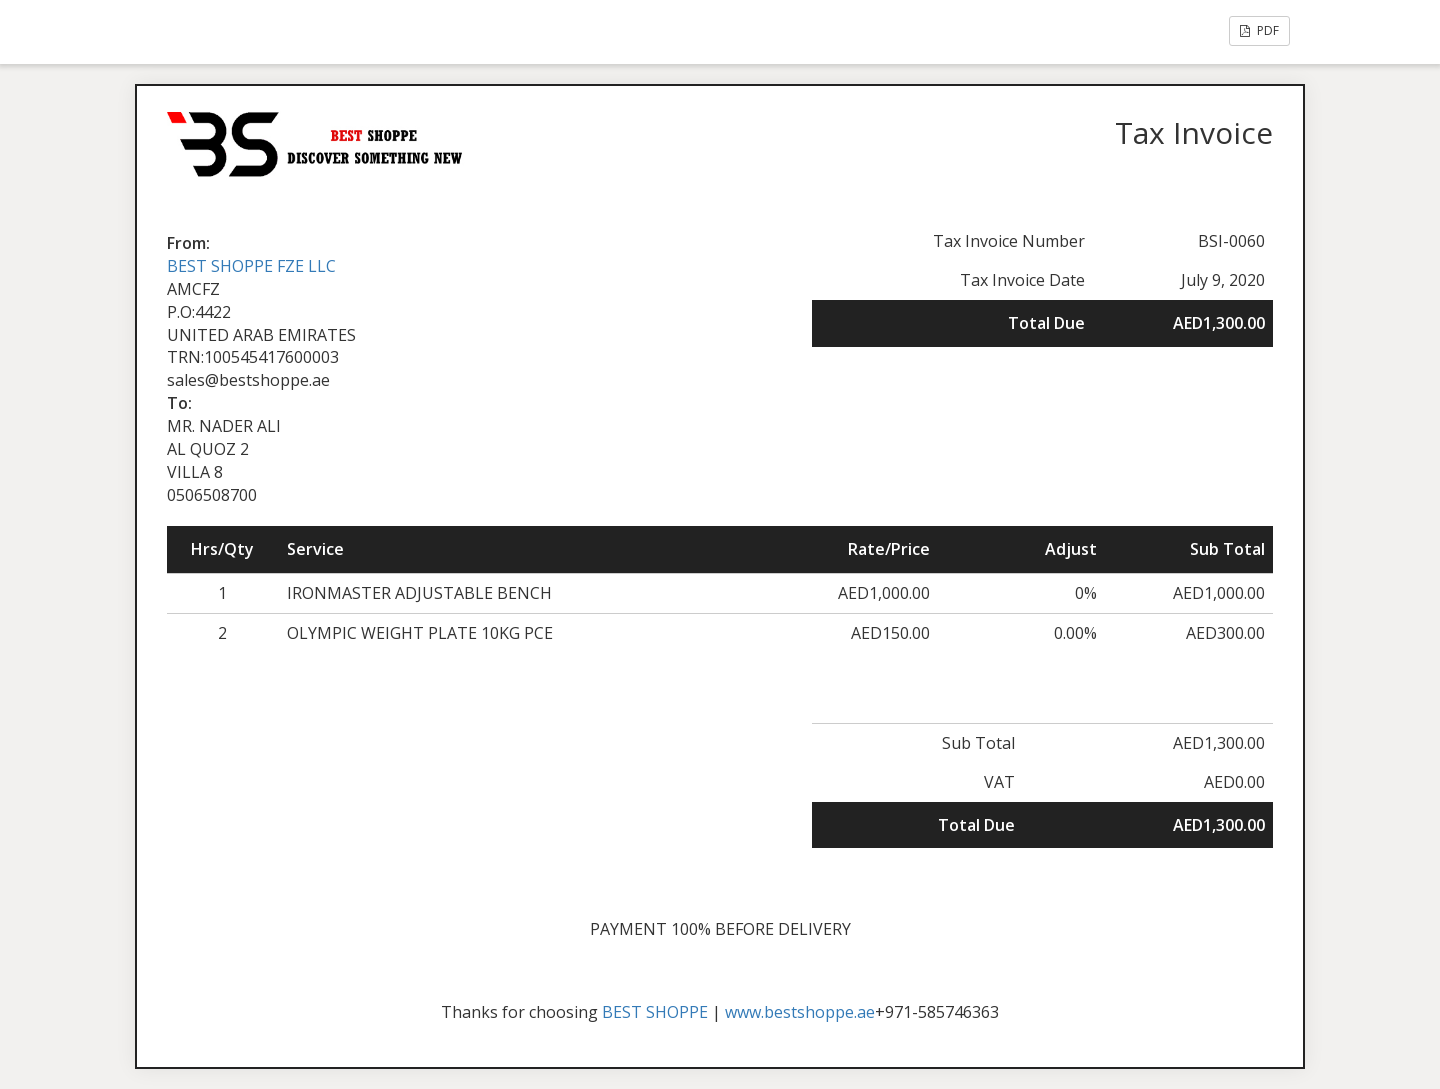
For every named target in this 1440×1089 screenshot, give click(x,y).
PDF (1259, 30)
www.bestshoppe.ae (800, 1012)
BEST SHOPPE (655, 1012)
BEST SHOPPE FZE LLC (251, 266)
